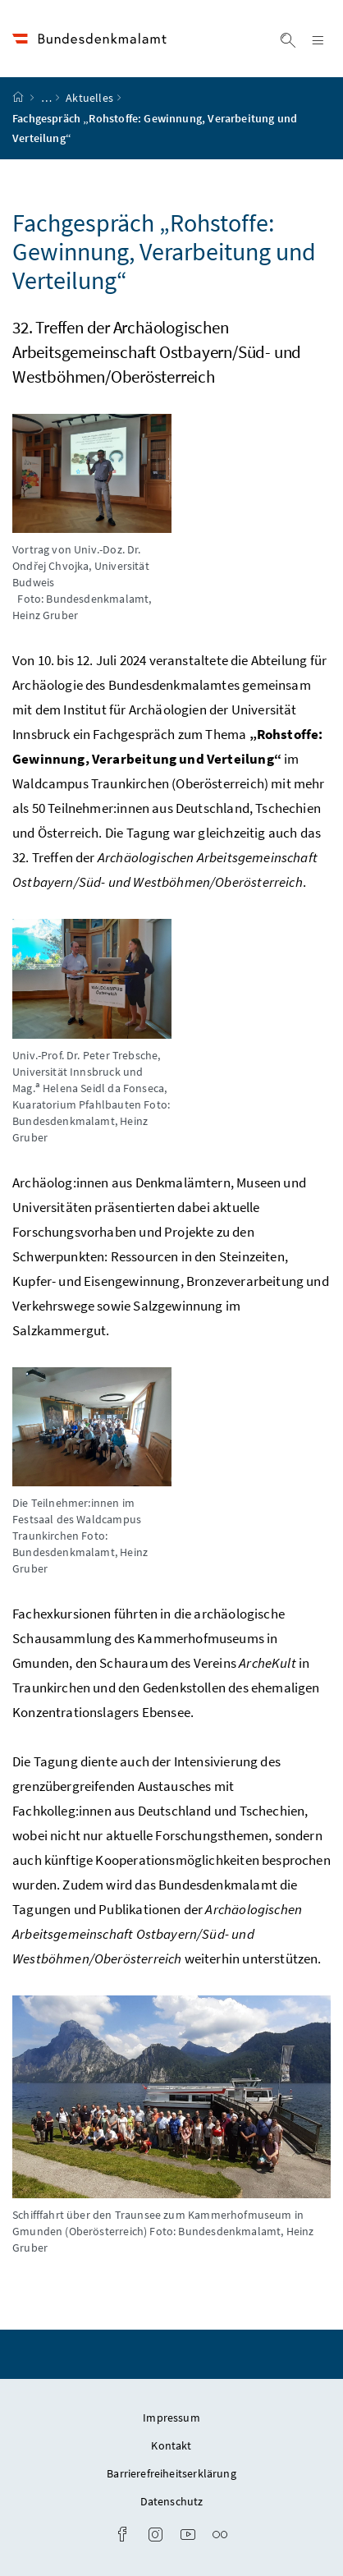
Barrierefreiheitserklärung (171, 2473)
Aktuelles (89, 97)
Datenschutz (172, 2501)
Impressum (171, 2417)
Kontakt (171, 2445)
